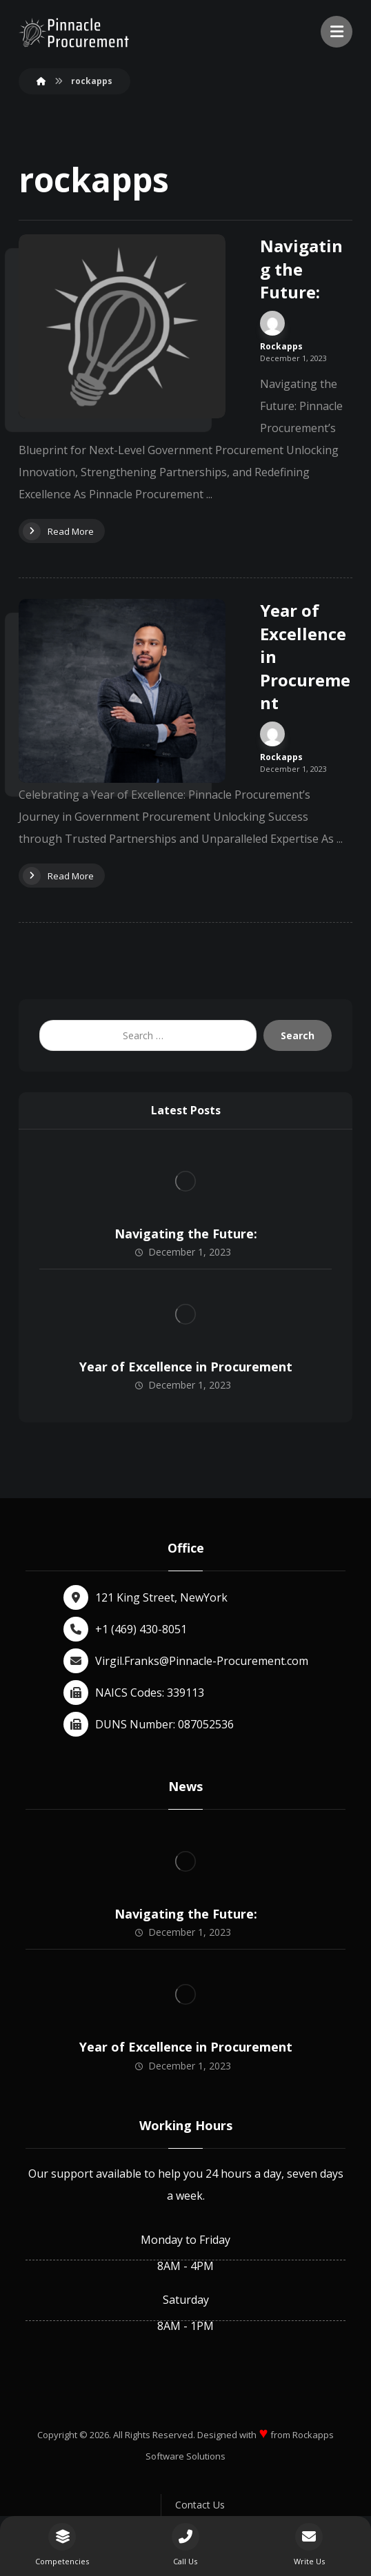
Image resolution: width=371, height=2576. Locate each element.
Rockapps (281, 347)
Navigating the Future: (185, 1233)
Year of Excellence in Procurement (185, 1366)
